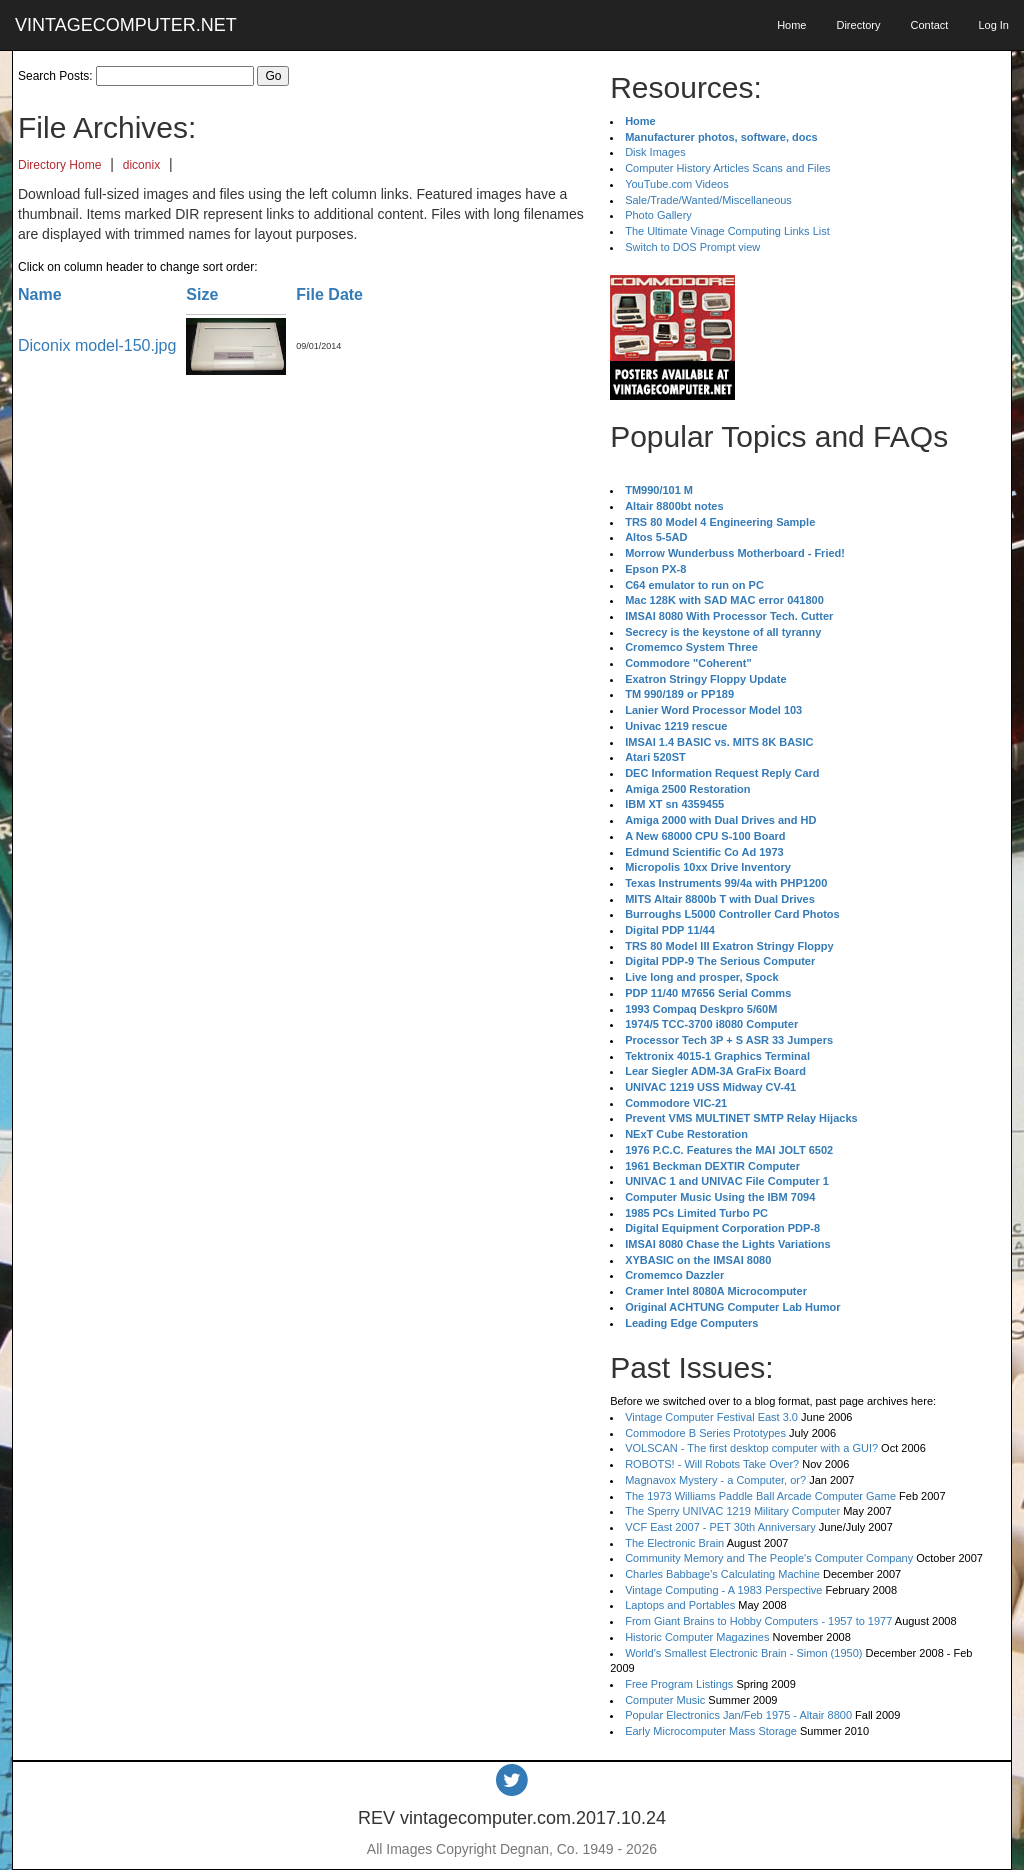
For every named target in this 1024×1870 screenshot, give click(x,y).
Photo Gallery (658, 215)
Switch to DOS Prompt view (692, 247)
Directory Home (59, 165)
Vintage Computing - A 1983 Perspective (723, 1590)
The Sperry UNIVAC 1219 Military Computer (732, 1511)
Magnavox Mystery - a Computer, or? (715, 1480)
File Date (329, 294)
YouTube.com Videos (677, 184)
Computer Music (665, 1700)
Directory (858, 25)
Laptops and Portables (680, 1605)
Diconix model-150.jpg (97, 345)
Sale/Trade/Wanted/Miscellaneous (708, 200)
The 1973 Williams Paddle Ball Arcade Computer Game (760, 1496)
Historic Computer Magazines (697, 1637)
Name (40, 294)
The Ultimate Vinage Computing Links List (727, 231)
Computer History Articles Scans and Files (727, 168)
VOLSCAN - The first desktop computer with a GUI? (751, 1448)
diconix (141, 165)
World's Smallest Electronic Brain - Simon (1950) (743, 1653)
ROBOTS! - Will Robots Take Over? (712, 1464)
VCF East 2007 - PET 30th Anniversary (720, 1527)
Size (202, 294)
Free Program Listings (679, 1684)
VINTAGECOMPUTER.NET (126, 25)
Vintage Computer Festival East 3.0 (711, 1417)
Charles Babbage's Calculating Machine (722, 1574)
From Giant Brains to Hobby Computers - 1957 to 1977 (758, 1621)
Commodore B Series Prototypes (705, 1433)
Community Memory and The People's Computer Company (769, 1558)
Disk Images (655, 152)
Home (791, 25)
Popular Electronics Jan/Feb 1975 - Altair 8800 (738, 1715)
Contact (929, 25)
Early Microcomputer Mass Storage (711, 1731)
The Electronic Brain (674, 1543)
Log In (993, 25)
